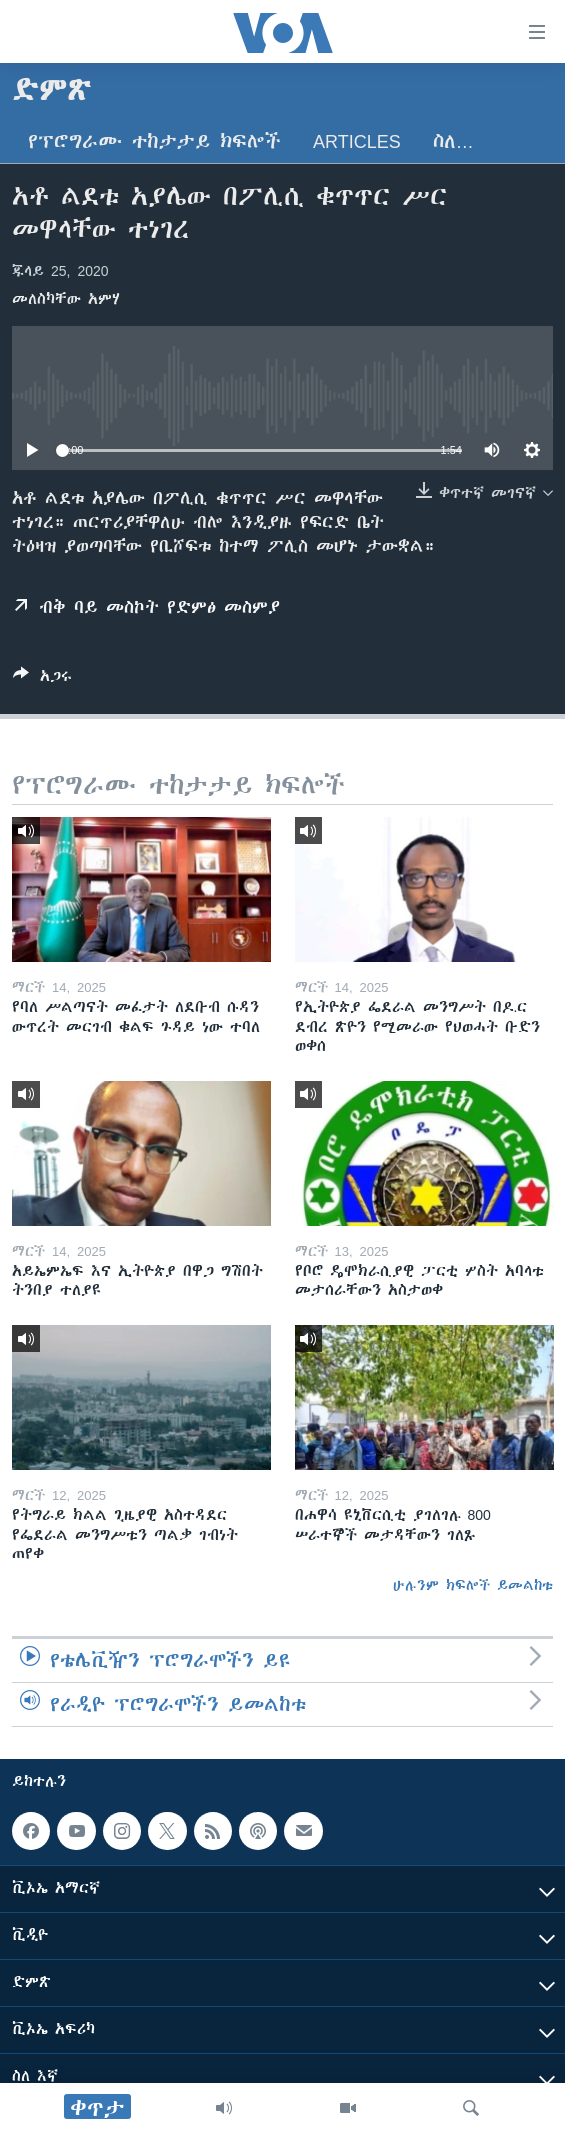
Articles (357, 141)
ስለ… (453, 141)
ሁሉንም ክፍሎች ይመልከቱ (473, 1585)
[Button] (42, 679)
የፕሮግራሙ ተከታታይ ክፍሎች (154, 141)
